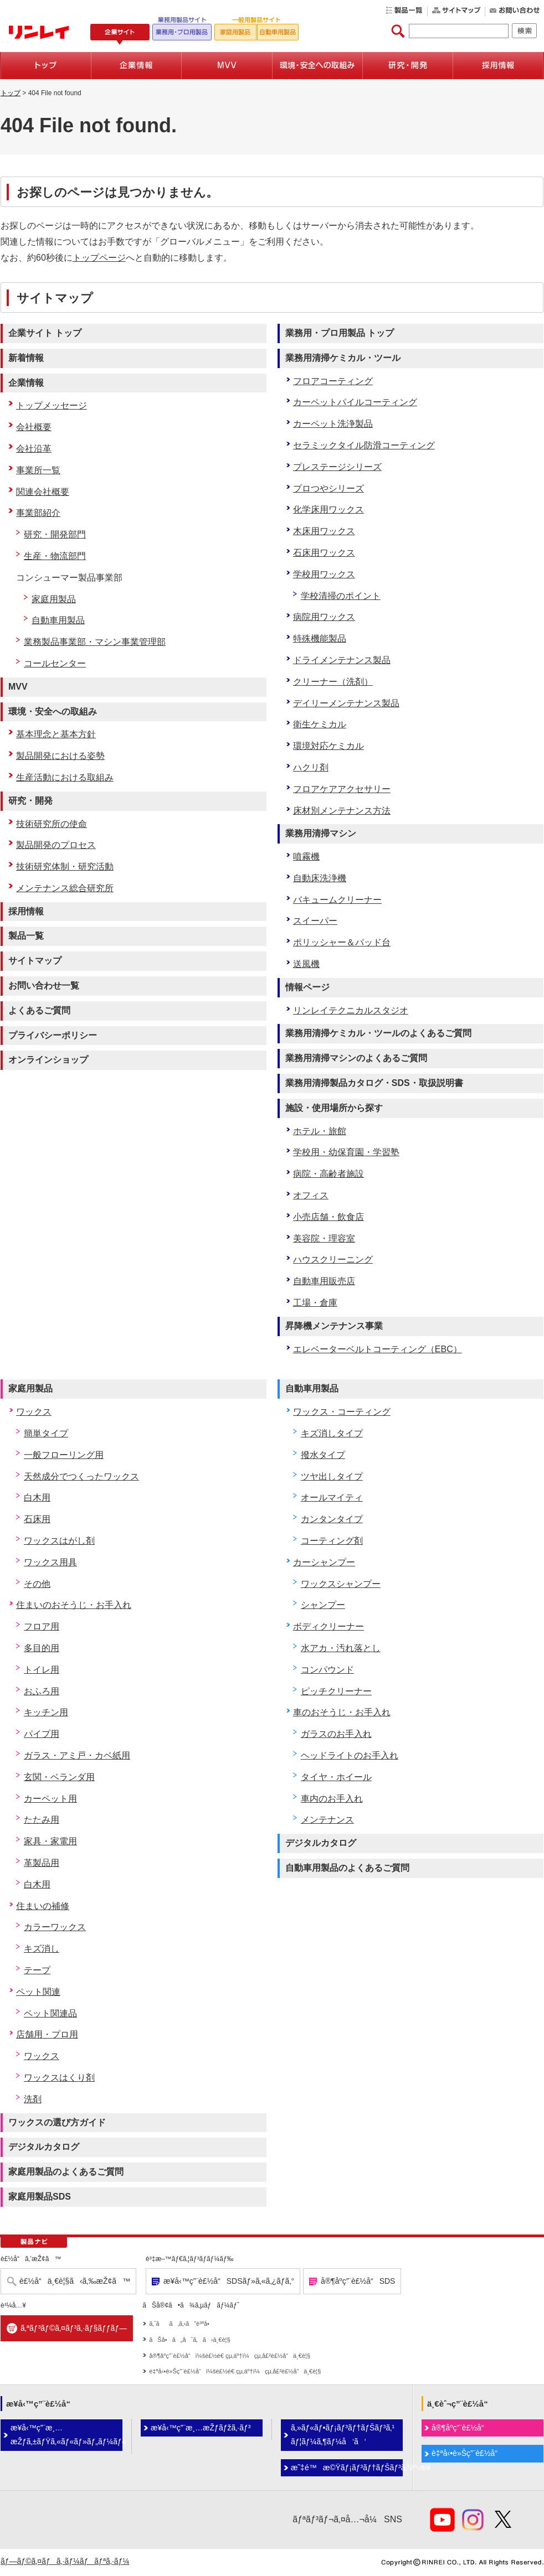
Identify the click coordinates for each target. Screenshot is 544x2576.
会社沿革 (34, 448)
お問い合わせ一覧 (43, 985)
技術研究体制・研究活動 (65, 866)
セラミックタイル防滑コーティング (364, 445)
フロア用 (41, 1626)
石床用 (37, 1519)
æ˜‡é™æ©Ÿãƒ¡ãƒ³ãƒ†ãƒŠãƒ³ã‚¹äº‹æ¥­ (347, 2467)
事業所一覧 (38, 470)
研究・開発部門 (55, 534)
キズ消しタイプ (332, 1433)
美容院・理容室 (324, 1238)
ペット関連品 (50, 2013)
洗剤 (33, 2099)
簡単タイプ (46, 1433)
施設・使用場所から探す (334, 1108)
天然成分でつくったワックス (81, 1476)
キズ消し (41, 1948)
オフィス (311, 1195)
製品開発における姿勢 (60, 756)
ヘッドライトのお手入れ (349, 1755)
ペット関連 (38, 1991)
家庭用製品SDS (39, 2196)
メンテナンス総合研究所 (65, 888)
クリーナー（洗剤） (333, 681)
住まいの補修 (42, 1906)
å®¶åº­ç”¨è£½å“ (461, 2427)
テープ (37, 1970)
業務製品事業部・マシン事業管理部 (95, 641)
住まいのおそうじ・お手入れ (73, 1605)
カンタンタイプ (332, 1519)
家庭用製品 (54, 599)
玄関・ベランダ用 (59, 1777)
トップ (10, 93)
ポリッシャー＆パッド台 (342, 942)
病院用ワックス (324, 617)
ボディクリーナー (328, 1626)
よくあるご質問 (39, 1010)
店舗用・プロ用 (47, 2034)
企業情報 (26, 382)
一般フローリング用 (64, 1455)
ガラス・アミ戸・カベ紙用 (77, 1755)
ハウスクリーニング (333, 1259)
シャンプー (323, 1605)
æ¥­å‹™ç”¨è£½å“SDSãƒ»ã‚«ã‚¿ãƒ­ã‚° (228, 2281)
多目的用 (41, 1648)
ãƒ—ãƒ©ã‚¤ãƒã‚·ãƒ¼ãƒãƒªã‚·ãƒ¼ (65, 2561)
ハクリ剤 (311, 767)
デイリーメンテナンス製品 (346, 703)
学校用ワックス (324, 574)
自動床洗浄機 (319, 878)
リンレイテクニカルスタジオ (350, 1010)
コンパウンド (327, 1669)
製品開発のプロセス (56, 845)
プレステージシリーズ (337, 467)
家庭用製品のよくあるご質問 (66, 2171)
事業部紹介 (38, 513)
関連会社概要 (42, 491)
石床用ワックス (324, 552)
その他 (37, 1584)
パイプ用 (41, 1734)
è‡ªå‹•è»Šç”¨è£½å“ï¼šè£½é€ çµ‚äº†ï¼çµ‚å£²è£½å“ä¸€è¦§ (235, 2371)
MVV (18, 686)
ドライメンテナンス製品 (342, 660)
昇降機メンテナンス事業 (334, 1326)
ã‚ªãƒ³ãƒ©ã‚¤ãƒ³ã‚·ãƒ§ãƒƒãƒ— (73, 2328)
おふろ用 (41, 1691)
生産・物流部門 (55, 556)
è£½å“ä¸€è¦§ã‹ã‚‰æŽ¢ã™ (74, 2281)
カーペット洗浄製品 (333, 423)
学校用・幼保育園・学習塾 (346, 1152)
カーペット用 (50, 1798)
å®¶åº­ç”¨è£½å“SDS (358, 2281)
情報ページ (307, 987)
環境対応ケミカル (328, 746)
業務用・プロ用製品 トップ (339, 333)
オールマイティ (332, 1497)
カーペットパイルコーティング (355, 402)
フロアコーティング (333, 381)
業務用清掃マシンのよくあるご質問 (356, 1058)
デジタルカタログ (43, 2146)
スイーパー (315, 920)
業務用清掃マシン (320, 833)
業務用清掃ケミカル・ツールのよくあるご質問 (378, 1033)
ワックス (34, 1411)
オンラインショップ (48, 1059)
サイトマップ (34, 960)
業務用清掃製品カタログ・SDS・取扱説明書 (374, 1083)
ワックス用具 (50, 1562)
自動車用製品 (58, 620)
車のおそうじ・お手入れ (342, 1712)
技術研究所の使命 (51, 824)
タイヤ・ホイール (336, 1777)
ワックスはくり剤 (59, 2077)
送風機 (306, 964)
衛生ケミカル (319, 724)
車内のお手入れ (332, 1798)
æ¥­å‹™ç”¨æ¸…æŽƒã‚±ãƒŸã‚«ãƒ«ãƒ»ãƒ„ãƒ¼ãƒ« (66, 2434)
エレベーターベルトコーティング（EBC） (377, 1349)
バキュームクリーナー (337, 899)
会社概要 (34, 427)
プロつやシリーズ (328, 488)
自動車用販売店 (324, 1281)
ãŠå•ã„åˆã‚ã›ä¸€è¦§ (189, 2339)
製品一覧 (26, 935)
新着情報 (26, 358)
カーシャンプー (324, 1562)
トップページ (99, 257)
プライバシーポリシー (52, 1035)
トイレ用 (41, 1669)
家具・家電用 (50, 1841)
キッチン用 (46, 1712)
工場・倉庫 (315, 1302)
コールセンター (55, 663)
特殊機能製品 (319, 638)
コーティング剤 (332, 1540)
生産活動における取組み (65, 777)
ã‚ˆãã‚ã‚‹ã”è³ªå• (181, 2323)
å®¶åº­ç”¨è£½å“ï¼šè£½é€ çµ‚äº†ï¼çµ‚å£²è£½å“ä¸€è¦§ (229, 2355)
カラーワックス (55, 1927)
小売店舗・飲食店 (328, 1217)
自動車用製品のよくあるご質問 (347, 1867)
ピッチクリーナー (336, 1691)
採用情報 (26, 911)
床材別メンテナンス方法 (342, 810)
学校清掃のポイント (341, 596)
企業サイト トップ (44, 333)
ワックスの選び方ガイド (57, 2122)
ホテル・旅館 (319, 1131)
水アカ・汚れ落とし (341, 1648)
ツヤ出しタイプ (332, 1476)
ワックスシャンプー (341, 1584)
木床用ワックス (324, 531)
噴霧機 (306, 856)
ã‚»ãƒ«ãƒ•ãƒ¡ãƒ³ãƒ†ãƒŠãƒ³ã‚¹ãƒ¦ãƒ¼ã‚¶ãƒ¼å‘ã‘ (342, 2434)
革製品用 (41, 1863)
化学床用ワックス (328, 509)
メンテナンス (327, 1819)
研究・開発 (30, 800)
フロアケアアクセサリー (342, 789)
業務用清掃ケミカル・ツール (343, 358)
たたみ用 (41, 1819)
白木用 (37, 1497)
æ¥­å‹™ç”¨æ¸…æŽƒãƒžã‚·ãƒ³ (201, 2427)
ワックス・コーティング (342, 1411)
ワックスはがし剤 (59, 1540)
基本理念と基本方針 (56, 734)
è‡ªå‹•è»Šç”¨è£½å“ (468, 2453)
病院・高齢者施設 (328, 1173)
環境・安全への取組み (52, 711)
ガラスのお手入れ (336, 1734)
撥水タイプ (323, 1455)
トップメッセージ (51, 405)
